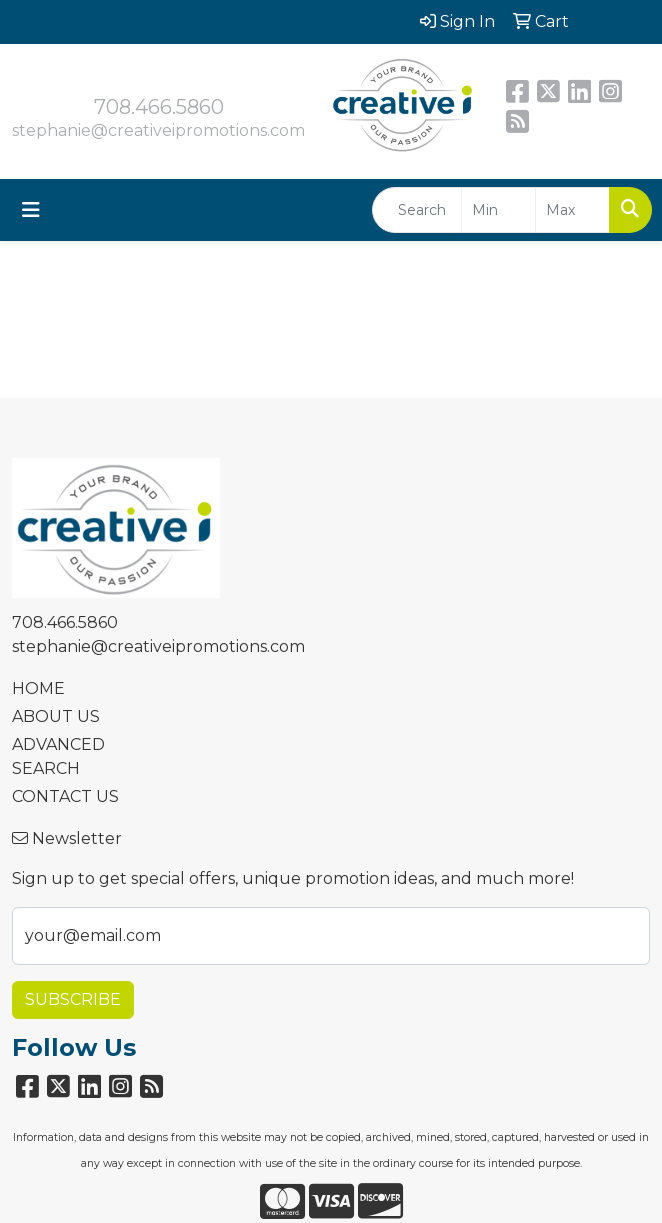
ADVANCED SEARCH (58, 756)
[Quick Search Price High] (572, 210)
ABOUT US (56, 716)
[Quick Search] (417, 210)
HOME (38, 688)
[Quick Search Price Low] (498, 210)
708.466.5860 (159, 107)
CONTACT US (65, 796)
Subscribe (73, 999)
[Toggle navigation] (31, 210)
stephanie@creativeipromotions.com (158, 130)
